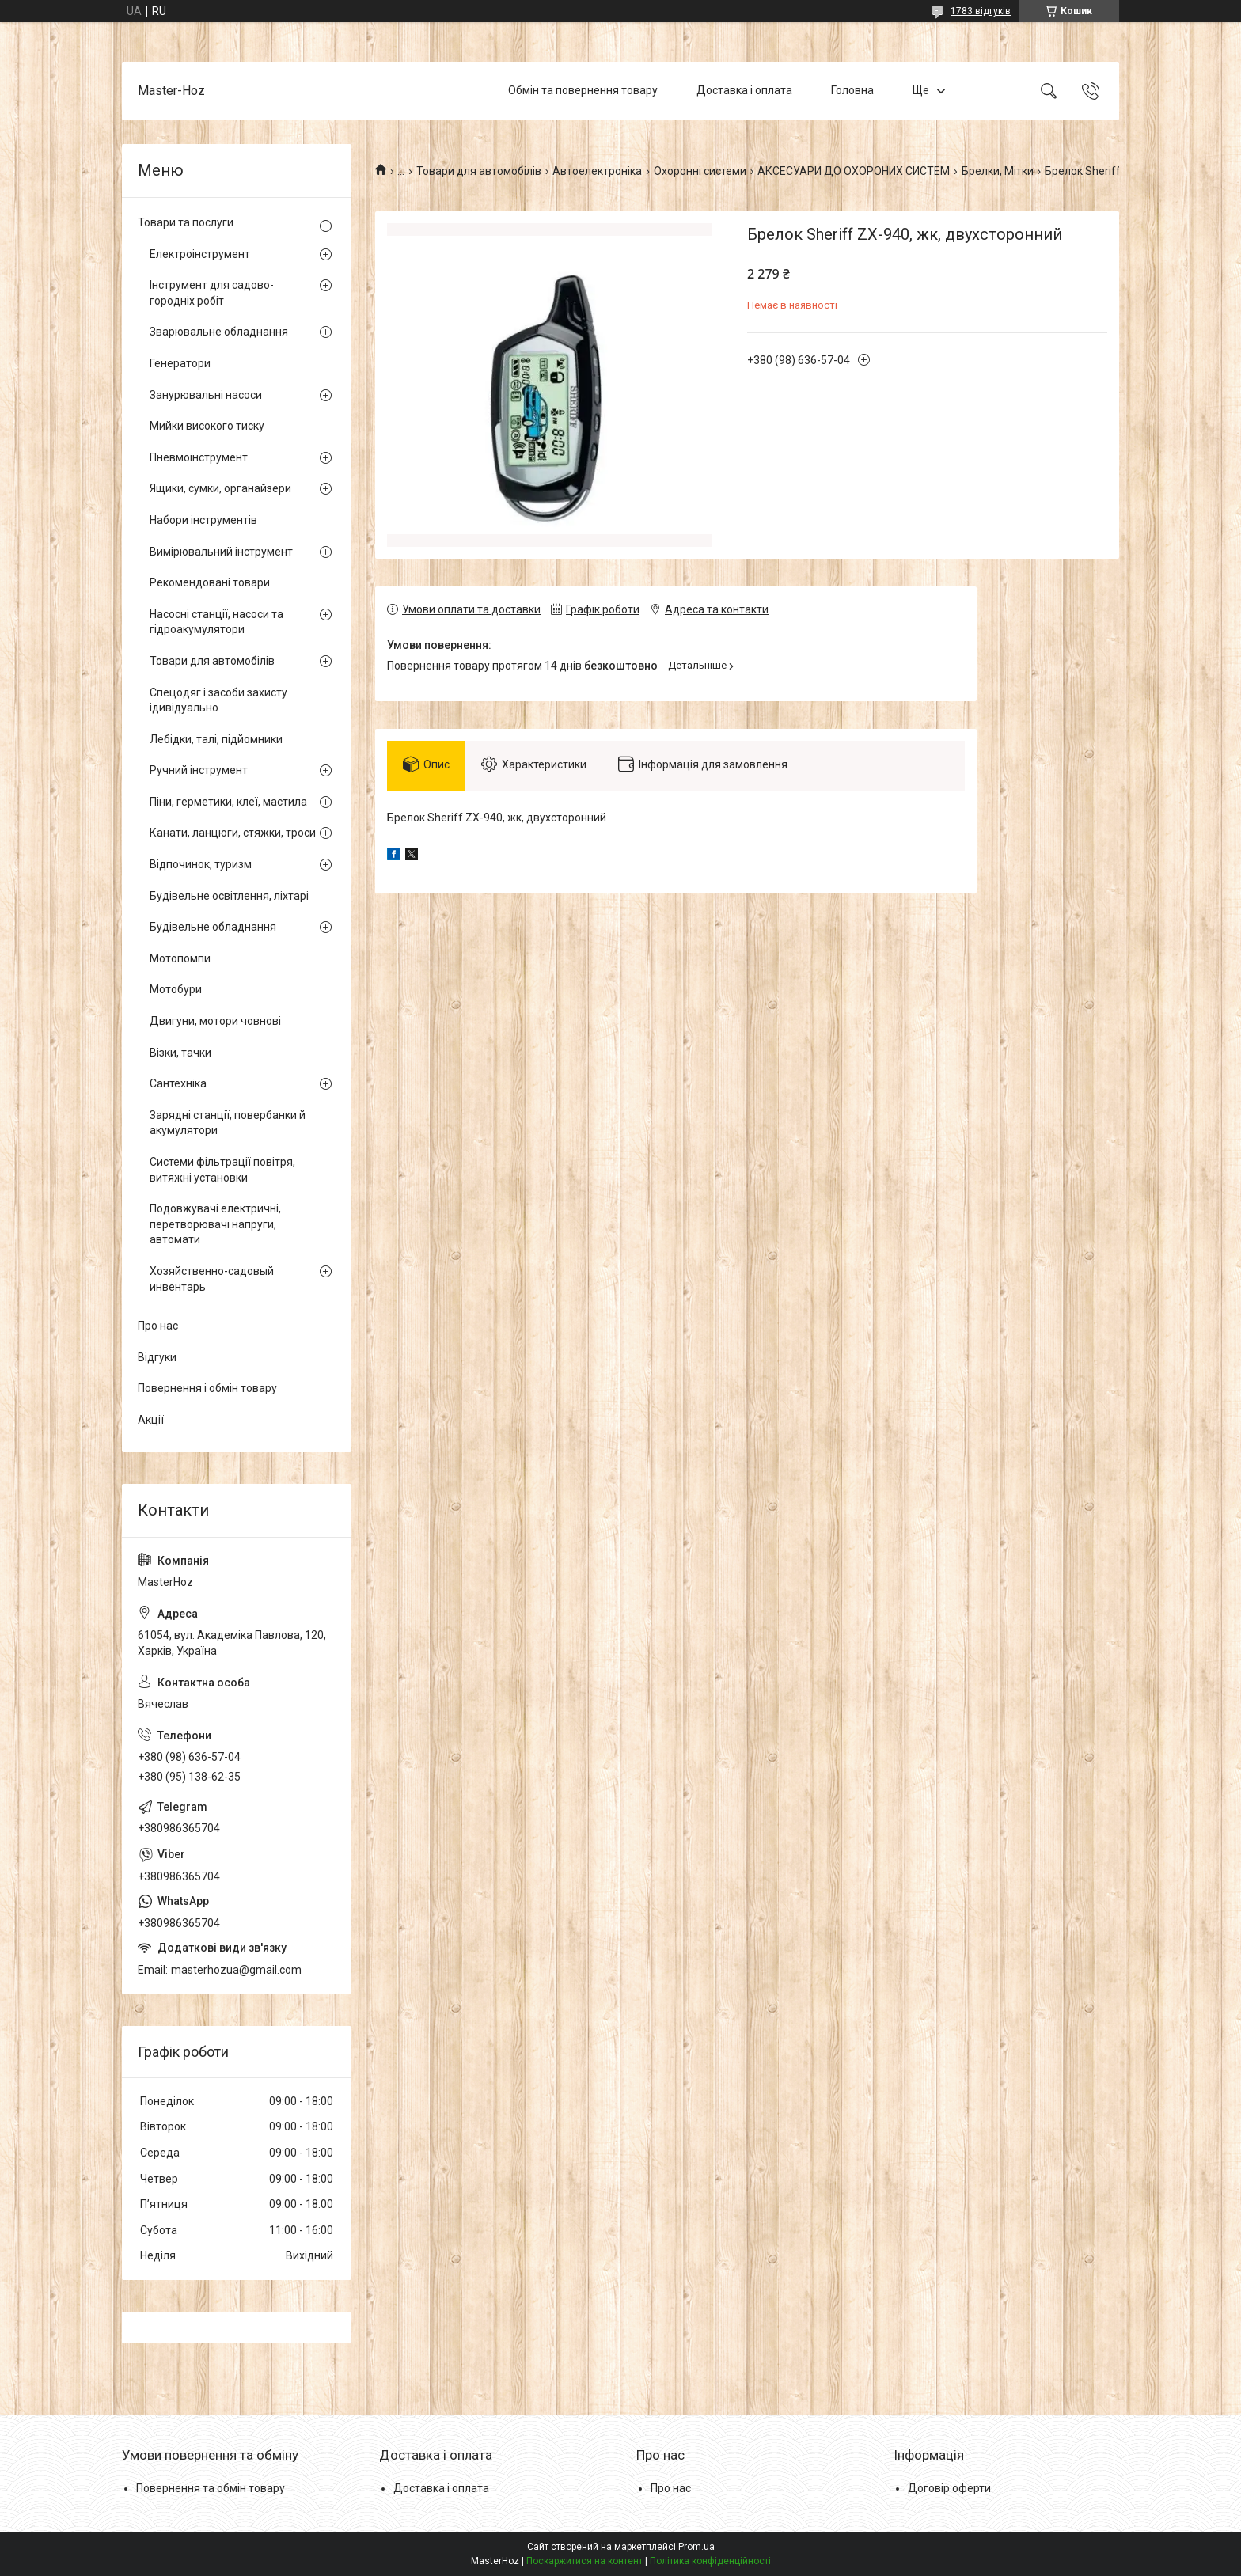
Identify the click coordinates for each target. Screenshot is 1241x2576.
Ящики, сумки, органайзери (220, 488)
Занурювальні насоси (206, 395)
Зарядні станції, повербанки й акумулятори (228, 1123)
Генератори (180, 363)
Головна (852, 90)
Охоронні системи (700, 171)
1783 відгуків (981, 11)
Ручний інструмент (199, 770)
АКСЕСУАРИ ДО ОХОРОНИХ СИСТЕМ (853, 171)
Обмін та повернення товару (583, 90)
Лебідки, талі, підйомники (216, 739)
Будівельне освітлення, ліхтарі (229, 896)
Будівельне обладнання (213, 926)
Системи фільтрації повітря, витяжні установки (222, 1169)
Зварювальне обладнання (219, 331)
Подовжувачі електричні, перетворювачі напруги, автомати (215, 1224)
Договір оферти (949, 2488)
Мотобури (176, 989)
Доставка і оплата (744, 90)
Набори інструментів (203, 520)
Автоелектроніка (597, 171)
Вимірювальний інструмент (221, 551)
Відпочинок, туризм (201, 864)
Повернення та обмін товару (210, 2488)
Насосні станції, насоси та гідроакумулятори (216, 622)
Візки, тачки (180, 1052)
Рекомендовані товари (210, 582)
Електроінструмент (200, 254)
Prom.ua (696, 2546)
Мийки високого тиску (207, 425)
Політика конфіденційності (710, 2561)
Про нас (158, 1325)
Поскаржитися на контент (584, 2561)
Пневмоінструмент (199, 457)
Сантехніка (178, 1083)
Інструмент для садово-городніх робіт (212, 293)
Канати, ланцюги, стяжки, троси (233, 832)
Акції (151, 1419)
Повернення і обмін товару (207, 1388)
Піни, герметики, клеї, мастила (228, 801)
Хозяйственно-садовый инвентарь (212, 1279)
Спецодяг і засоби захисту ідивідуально (218, 700)
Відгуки (157, 1357)
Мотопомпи (180, 958)
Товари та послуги (185, 222)
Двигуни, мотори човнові (215, 1021)
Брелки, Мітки (998, 171)
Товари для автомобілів (478, 171)
